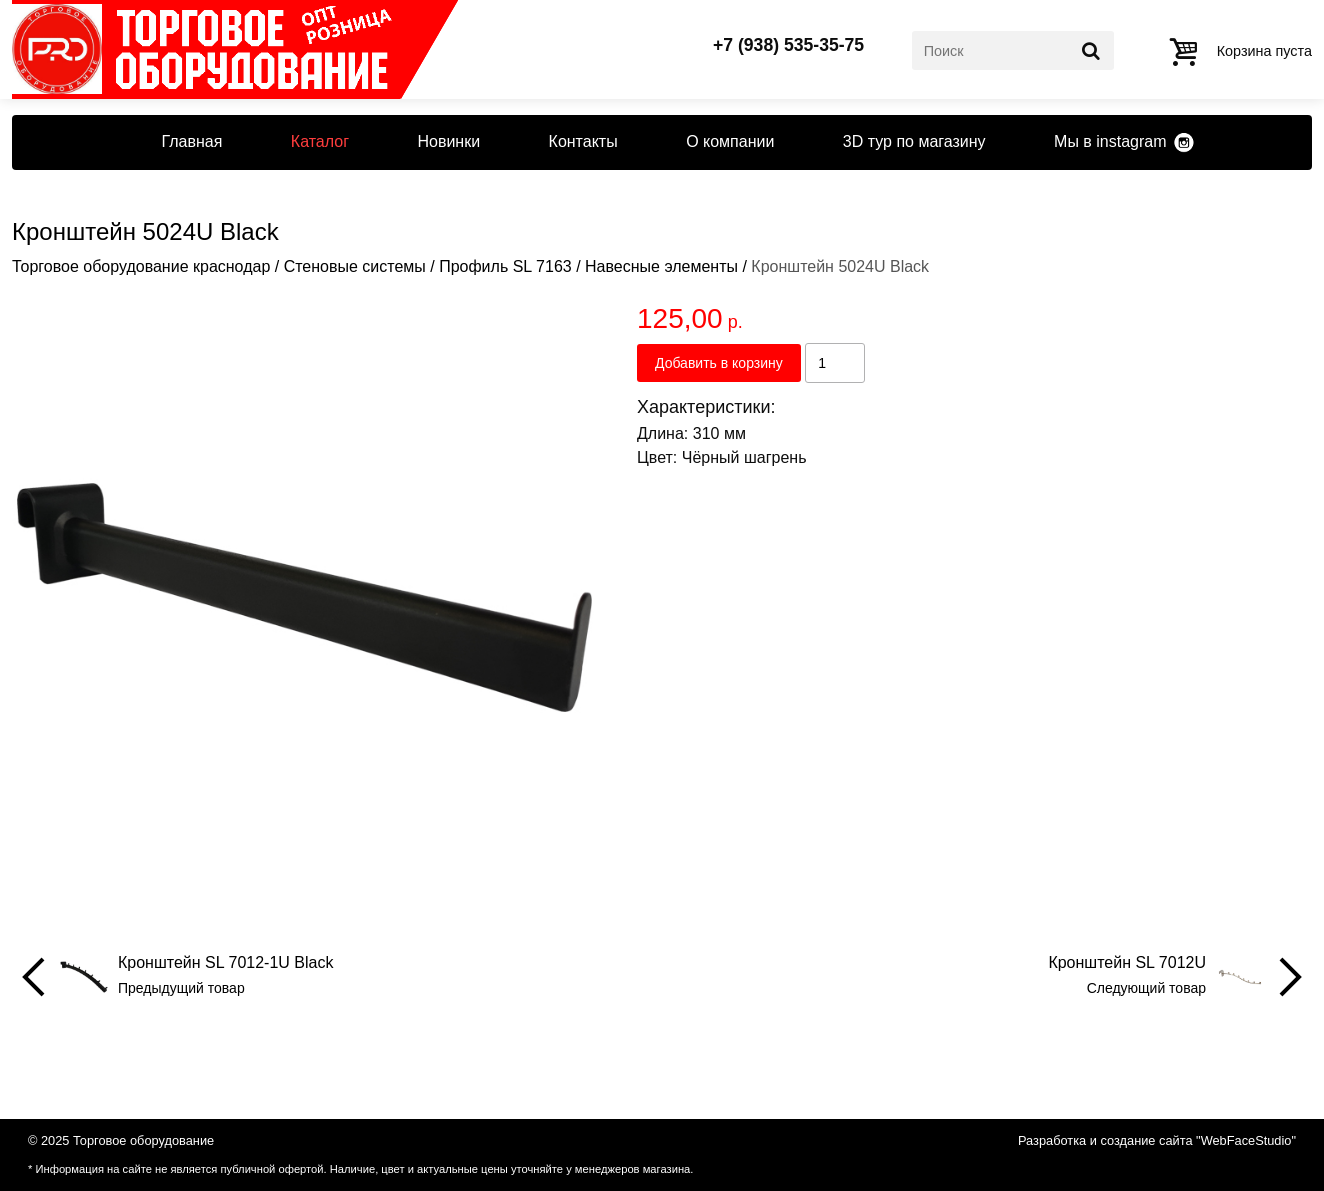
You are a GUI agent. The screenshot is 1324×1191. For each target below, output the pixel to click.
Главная (191, 141)
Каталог (320, 141)
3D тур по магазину (914, 141)
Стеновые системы (355, 266)
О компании (730, 141)
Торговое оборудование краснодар (141, 266)
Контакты (583, 141)
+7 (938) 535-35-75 (788, 46)
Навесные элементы (661, 266)
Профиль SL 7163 (505, 266)
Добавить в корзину (719, 363)
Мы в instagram (1110, 141)
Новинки (448, 141)
